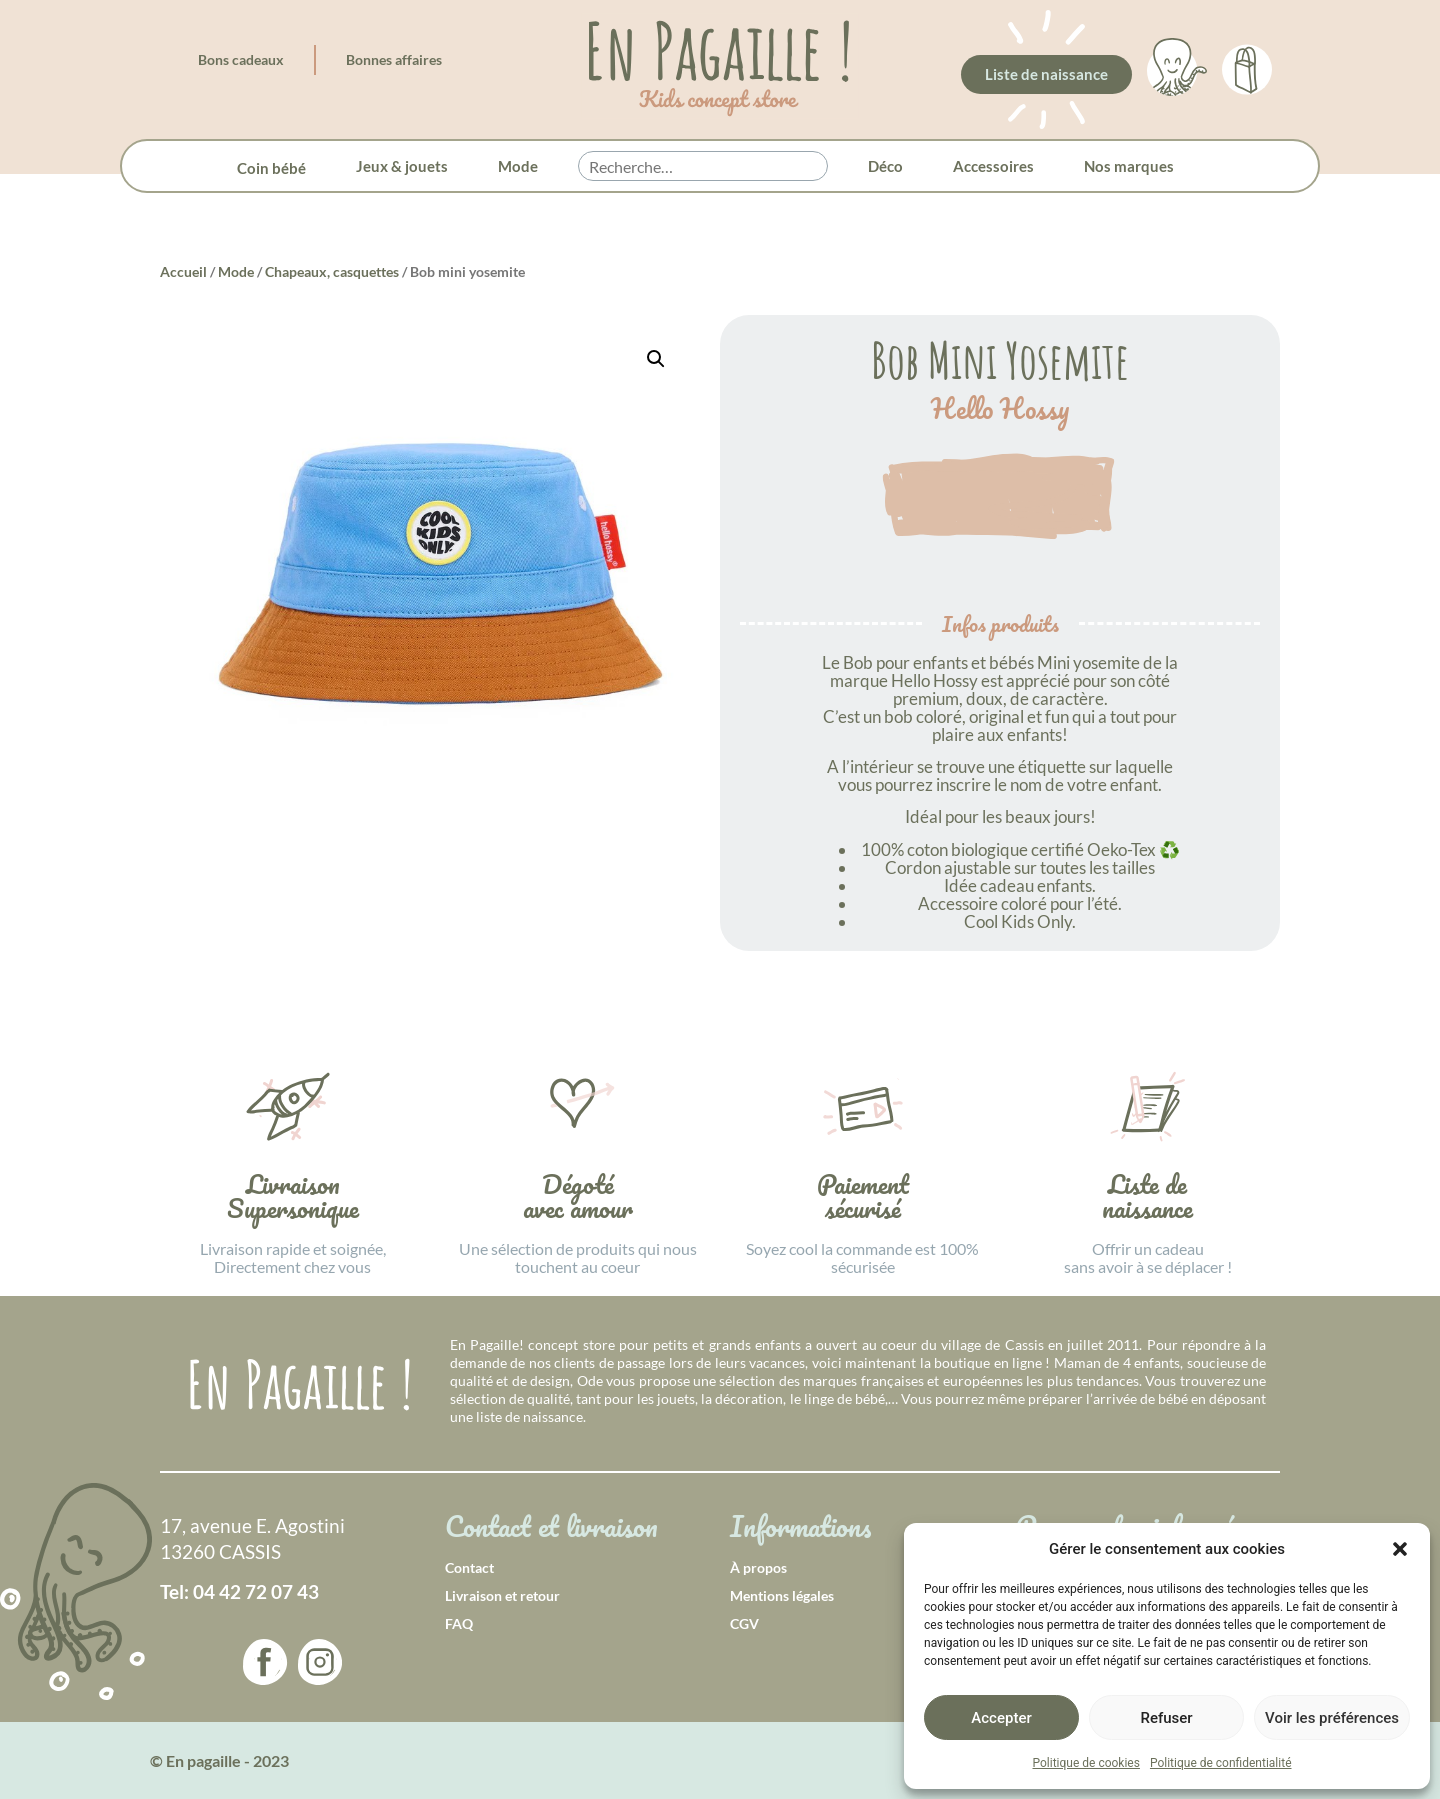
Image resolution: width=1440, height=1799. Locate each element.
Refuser (1166, 1718)
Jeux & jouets (402, 166)
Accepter (1001, 1718)
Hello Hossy (1000, 409)
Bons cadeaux (241, 59)
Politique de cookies (1086, 1763)
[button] (1400, 1549)
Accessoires (993, 166)
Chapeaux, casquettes (332, 271)
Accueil (183, 271)
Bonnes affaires (394, 59)
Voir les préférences (1332, 1718)
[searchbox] (703, 167)
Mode (518, 166)
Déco (885, 166)
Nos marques (1129, 166)
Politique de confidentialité (1221, 1763)
